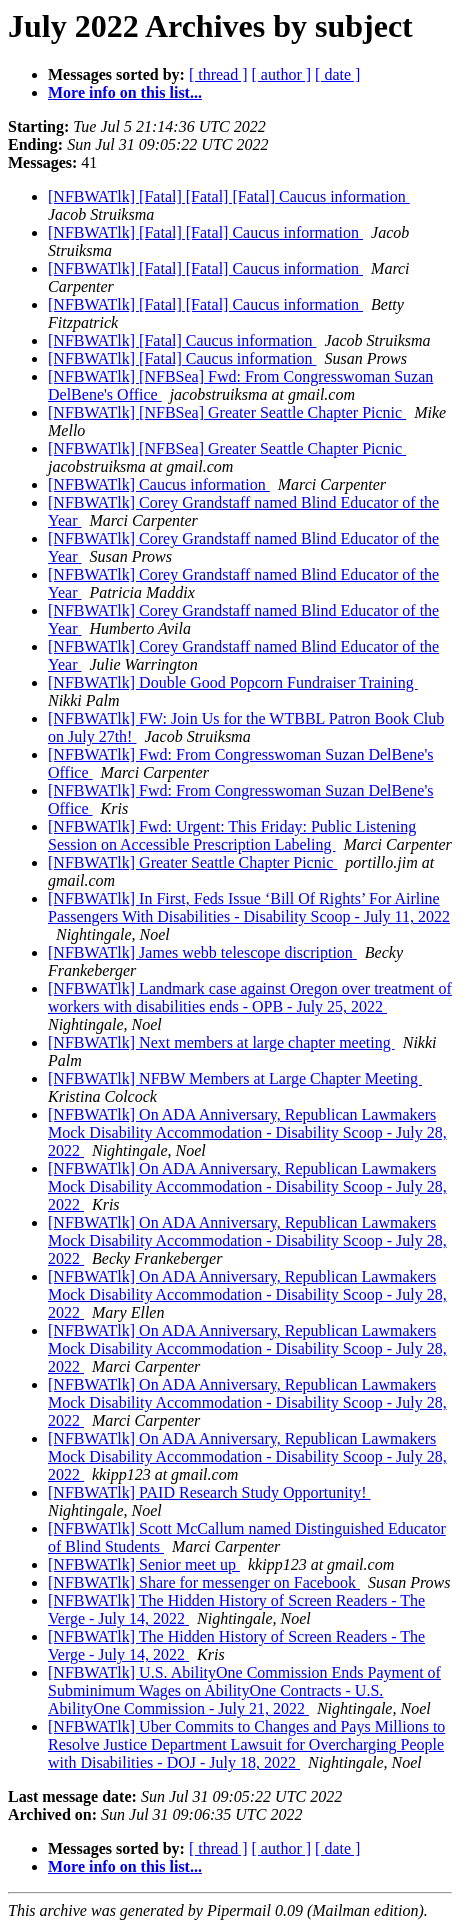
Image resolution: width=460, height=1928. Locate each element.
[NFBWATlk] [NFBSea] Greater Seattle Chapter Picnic (227, 412)
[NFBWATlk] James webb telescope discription (202, 952)
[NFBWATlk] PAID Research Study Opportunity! (209, 1492)
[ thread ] (218, 74)
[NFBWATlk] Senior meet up (144, 1564)
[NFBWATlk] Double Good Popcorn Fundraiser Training (233, 682)
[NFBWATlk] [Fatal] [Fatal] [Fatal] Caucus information (229, 196)
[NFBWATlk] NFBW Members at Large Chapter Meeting (235, 1078)
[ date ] (337, 74)
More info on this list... (125, 92)
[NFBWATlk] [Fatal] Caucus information (182, 340)
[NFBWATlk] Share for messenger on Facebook (204, 1582)
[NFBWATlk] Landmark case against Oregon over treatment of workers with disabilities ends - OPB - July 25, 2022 (250, 997)
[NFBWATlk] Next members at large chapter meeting (221, 1042)
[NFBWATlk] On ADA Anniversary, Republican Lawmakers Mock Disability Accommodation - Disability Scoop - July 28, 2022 (247, 1132)
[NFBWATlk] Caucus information (159, 484)
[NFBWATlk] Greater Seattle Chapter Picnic (192, 862)
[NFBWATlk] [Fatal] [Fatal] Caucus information (205, 232)
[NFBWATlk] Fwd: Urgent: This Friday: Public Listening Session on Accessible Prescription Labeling (232, 835)
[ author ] (282, 74)
